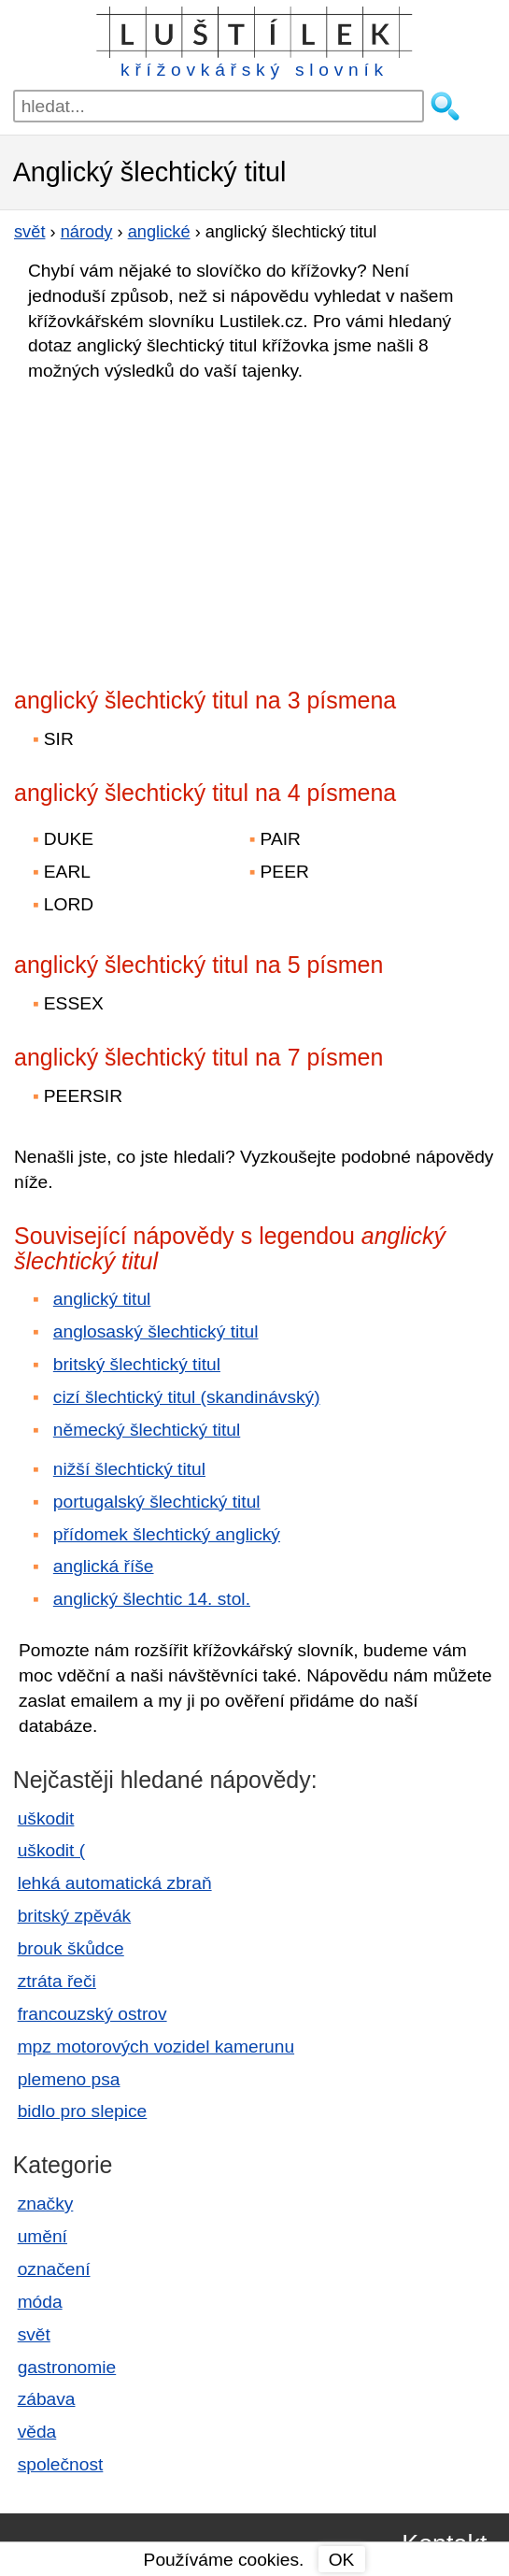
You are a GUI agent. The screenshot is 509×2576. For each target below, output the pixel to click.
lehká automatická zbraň (115, 1883)
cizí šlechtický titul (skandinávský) (186, 1397)
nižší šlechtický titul (129, 1469)
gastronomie (67, 2367)
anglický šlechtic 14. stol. (151, 1599)
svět (34, 2334)
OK (342, 2559)
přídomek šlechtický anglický (166, 1534)
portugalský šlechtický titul (157, 1501)
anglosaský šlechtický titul (156, 1331)
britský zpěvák (75, 1915)
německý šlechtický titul (146, 1429)
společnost (61, 2464)
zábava (47, 2399)
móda (40, 2301)
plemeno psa (69, 2079)
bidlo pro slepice (83, 2111)
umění (42, 2236)
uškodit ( (52, 1850)
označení (54, 2269)
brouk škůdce (71, 1948)
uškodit (46, 1818)
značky (46, 2203)
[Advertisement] (177, 529)
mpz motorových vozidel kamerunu (156, 2046)
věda (37, 2431)
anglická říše (103, 1566)
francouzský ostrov (92, 2014)
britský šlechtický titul (136, 1364)
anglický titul (102, 1299)
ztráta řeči (57, 1981)
